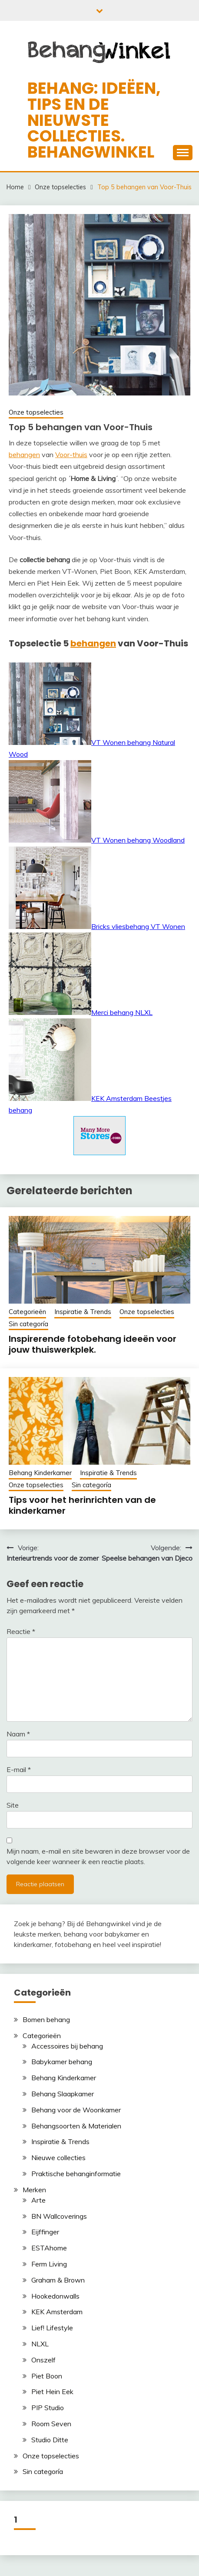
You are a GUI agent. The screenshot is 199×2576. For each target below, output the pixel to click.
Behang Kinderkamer (40, 1473)
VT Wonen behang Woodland (97, 840)
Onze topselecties (36, 412)
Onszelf (43, 2359)
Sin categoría (28, 1324)
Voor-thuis (71, 454)
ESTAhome (49, 2247)
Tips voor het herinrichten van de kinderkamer (82, 1505)
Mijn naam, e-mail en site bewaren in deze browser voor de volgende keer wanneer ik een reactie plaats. (98, 1856)
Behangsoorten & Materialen (76, 2125)
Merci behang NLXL (81, 1012)
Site (13, 1805)
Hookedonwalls (55, 2296)
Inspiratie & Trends (82, 1312)
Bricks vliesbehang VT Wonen (97, 926)
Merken (34, 2189)
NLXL (40, 2343)
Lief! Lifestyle (52, 2327)
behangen (24, 454)
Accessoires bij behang (67, 2046)
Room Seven (51, 2423)
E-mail (19, 1769)
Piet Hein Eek (52, 2391)
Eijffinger (45, 2231)
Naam (18, 1733)
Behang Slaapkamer (62, 2093)
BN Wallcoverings (59, 2216)
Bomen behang (46, 2019)
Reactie (21, 1631)
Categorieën (27, 1312)
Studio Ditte (49, 2439)
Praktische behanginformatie (76, 2173)
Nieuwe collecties (58, 2157)
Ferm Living (49, 2264)
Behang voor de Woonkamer (76, 2109)
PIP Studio (47, 2407)
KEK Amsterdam (57, 2311)
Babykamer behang (61, 2061)
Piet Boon (46, 2376)
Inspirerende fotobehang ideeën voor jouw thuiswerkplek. (92, 1344)
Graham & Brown (58, 2280)
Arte (38, 2200)
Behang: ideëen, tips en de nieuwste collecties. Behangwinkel (94, 120)
